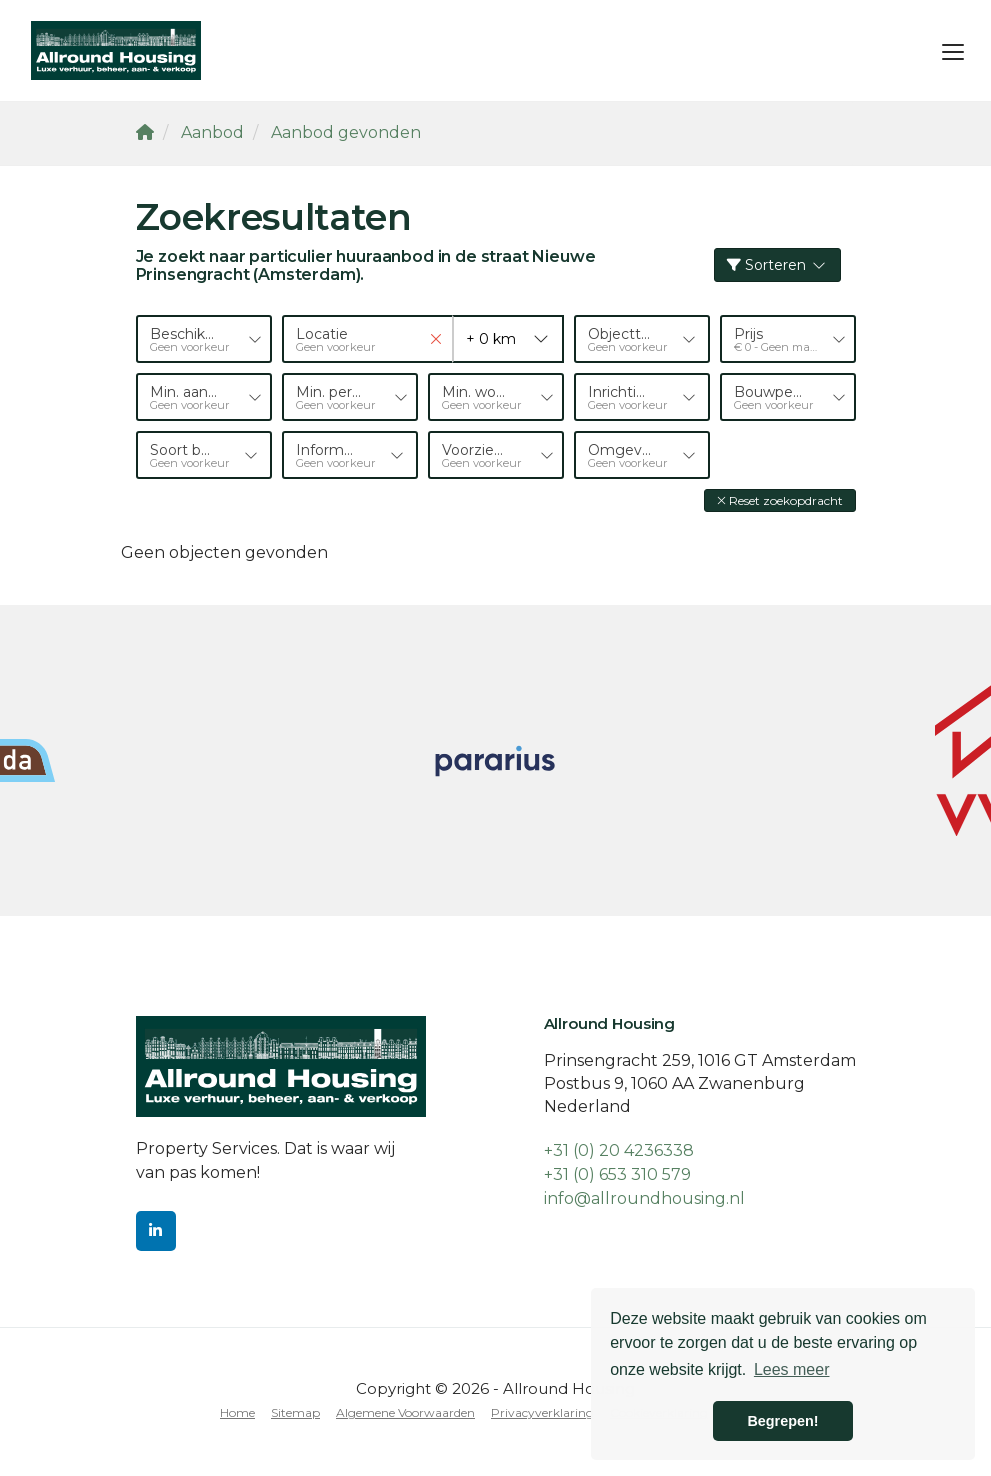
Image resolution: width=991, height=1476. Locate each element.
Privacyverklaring (542, 1412)
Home (237, 1412)
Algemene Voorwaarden (405, 1412)
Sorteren (777, 265)
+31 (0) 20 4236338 (619, 1150)
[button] (780, 500)
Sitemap (295, 1412)
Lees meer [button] (792, 1369)
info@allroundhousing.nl (644, 1198)
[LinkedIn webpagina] (156, 1231)
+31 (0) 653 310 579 (617, 1174)
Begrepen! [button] (782, 1421)
